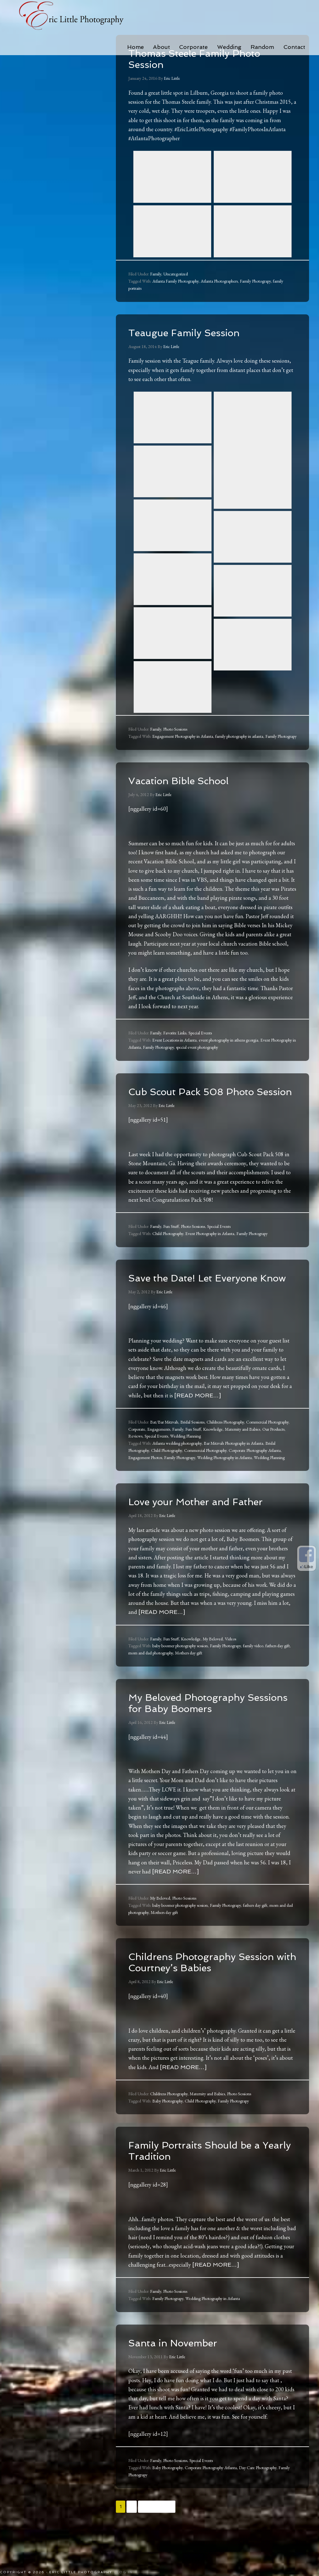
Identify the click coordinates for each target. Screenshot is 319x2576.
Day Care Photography (257, 2501)
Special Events (200, 1033)
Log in (125, 2572)
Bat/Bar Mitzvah (164, 1444)
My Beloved (213, 1661)
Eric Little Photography (72, 15)
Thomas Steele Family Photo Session (206, 58)
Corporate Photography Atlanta (255, 1473)
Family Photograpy (255, 281)
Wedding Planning (185, 1458)
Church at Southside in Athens (192, 997)
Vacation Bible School (188, 780)
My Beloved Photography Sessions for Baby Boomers (204, 1725)
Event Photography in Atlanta (209, 1244)
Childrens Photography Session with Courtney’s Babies (193, 1990)
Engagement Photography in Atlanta (182, 736)
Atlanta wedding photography (177, 1465)
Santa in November (180, 2376)
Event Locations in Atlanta (174, 1040)
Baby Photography (167, 2134)
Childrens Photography (225, 1444)
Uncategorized (175, 274)
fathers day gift (277, 1668)
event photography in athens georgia (228, 1040)
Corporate (136, 1451)
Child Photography (167, 1244)
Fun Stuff (171, 1237)
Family (155, 274)
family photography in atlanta (239, 736)
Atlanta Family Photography (175, 281)
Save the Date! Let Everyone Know (204, 1294)
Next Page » (157, 2540)
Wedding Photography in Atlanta (224, 1480)
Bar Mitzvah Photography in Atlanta (233, 1465)
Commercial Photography (267, 1444)
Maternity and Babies (242, 1451)
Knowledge (213, 1451)
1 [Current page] (120, 2540)
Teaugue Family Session (194, 332)
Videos (230, 1661)
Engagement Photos (145, 1480)
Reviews (135, 1458)
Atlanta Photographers (219, 281)
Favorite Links (174, 1033)
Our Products (273, 1451)
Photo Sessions (175, 729)
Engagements (158, 1451)
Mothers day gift (188, 1675)
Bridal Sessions (192, 1444)
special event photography (197, 1047)
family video (253, 1668)
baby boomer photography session (180, 1668)
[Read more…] (197, 1417)
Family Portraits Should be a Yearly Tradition (205, 2184)
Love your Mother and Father (207, 1523)
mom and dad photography (150, 1675)
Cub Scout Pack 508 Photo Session (202, 1097)
